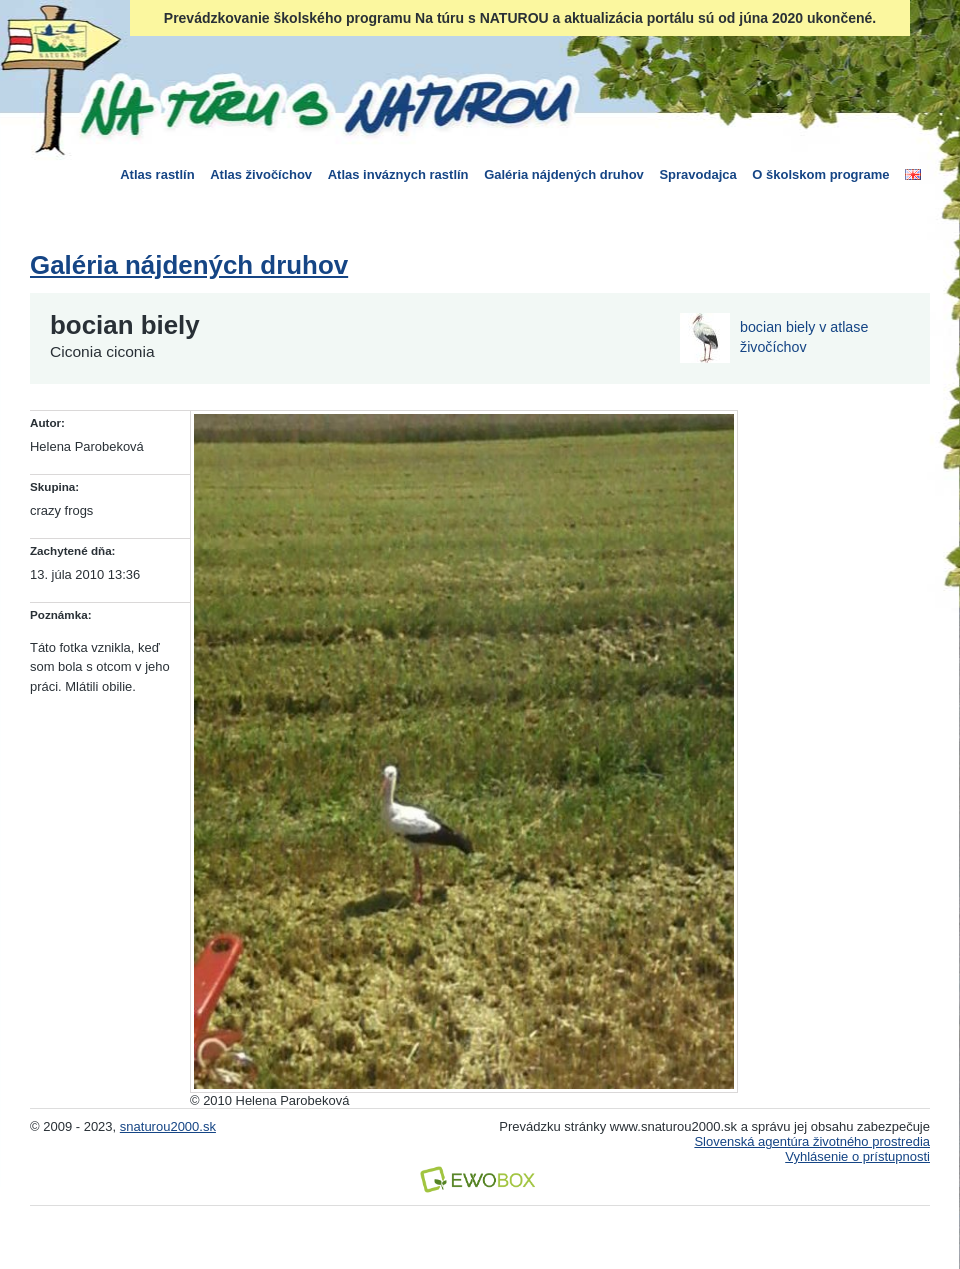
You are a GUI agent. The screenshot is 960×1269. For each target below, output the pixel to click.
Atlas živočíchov (261, 174)
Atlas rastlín (157, 174)
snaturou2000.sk (168, 1126)
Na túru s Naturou (325, 104)
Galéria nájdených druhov (564, 174)
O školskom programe (820, 174)
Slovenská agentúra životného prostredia (812, 1141)
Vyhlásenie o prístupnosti (857, 1156)
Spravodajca (697, 174)
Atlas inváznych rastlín (398, 174)
